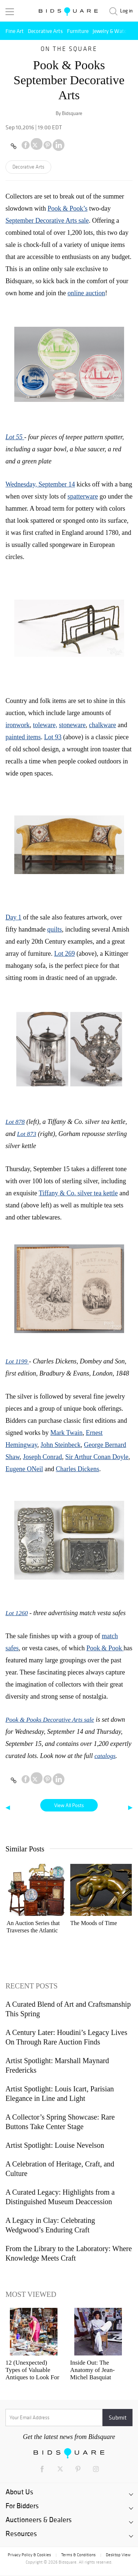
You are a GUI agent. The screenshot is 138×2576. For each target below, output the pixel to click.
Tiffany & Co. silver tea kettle (78, 1193)
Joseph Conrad (42, 1457)
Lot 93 (52, 737)
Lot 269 (64, 953)
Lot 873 (26, 1133)
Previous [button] (16, 1898)
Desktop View (118, 2554)
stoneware (72, 725)
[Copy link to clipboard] (13, 146)
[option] (37, 1900)
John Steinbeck (61, 1444)
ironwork (17, 725)
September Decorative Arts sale (47, 220)
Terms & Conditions (78, 2554)
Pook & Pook (105, 1648)
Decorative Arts (45, 30)
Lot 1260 (16, 1613)
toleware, (45, 725)
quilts (54, 929)
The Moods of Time (93, 1923)
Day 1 (13, 917)
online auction (86, 293)
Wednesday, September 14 (40, 484)
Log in (126, 11)
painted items (23, 737)
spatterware (82, 496)
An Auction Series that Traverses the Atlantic (33, 1926)
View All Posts (69, 1805)
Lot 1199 (17, 1361)
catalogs (105, 1756)
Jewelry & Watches (113, 30)
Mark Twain (67, 1432)
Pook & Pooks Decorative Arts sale (49, 1719)
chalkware (102, 725)
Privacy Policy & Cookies (29, 2554)
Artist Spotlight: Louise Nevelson (54, 2145)
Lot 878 (15, 1121)
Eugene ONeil (24, 1469)
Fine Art (14, 30)
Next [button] (122, 1898)
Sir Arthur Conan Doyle (96, 1457)
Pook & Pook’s (67, 208)
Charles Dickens (77, 1469)
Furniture (78, 30)
